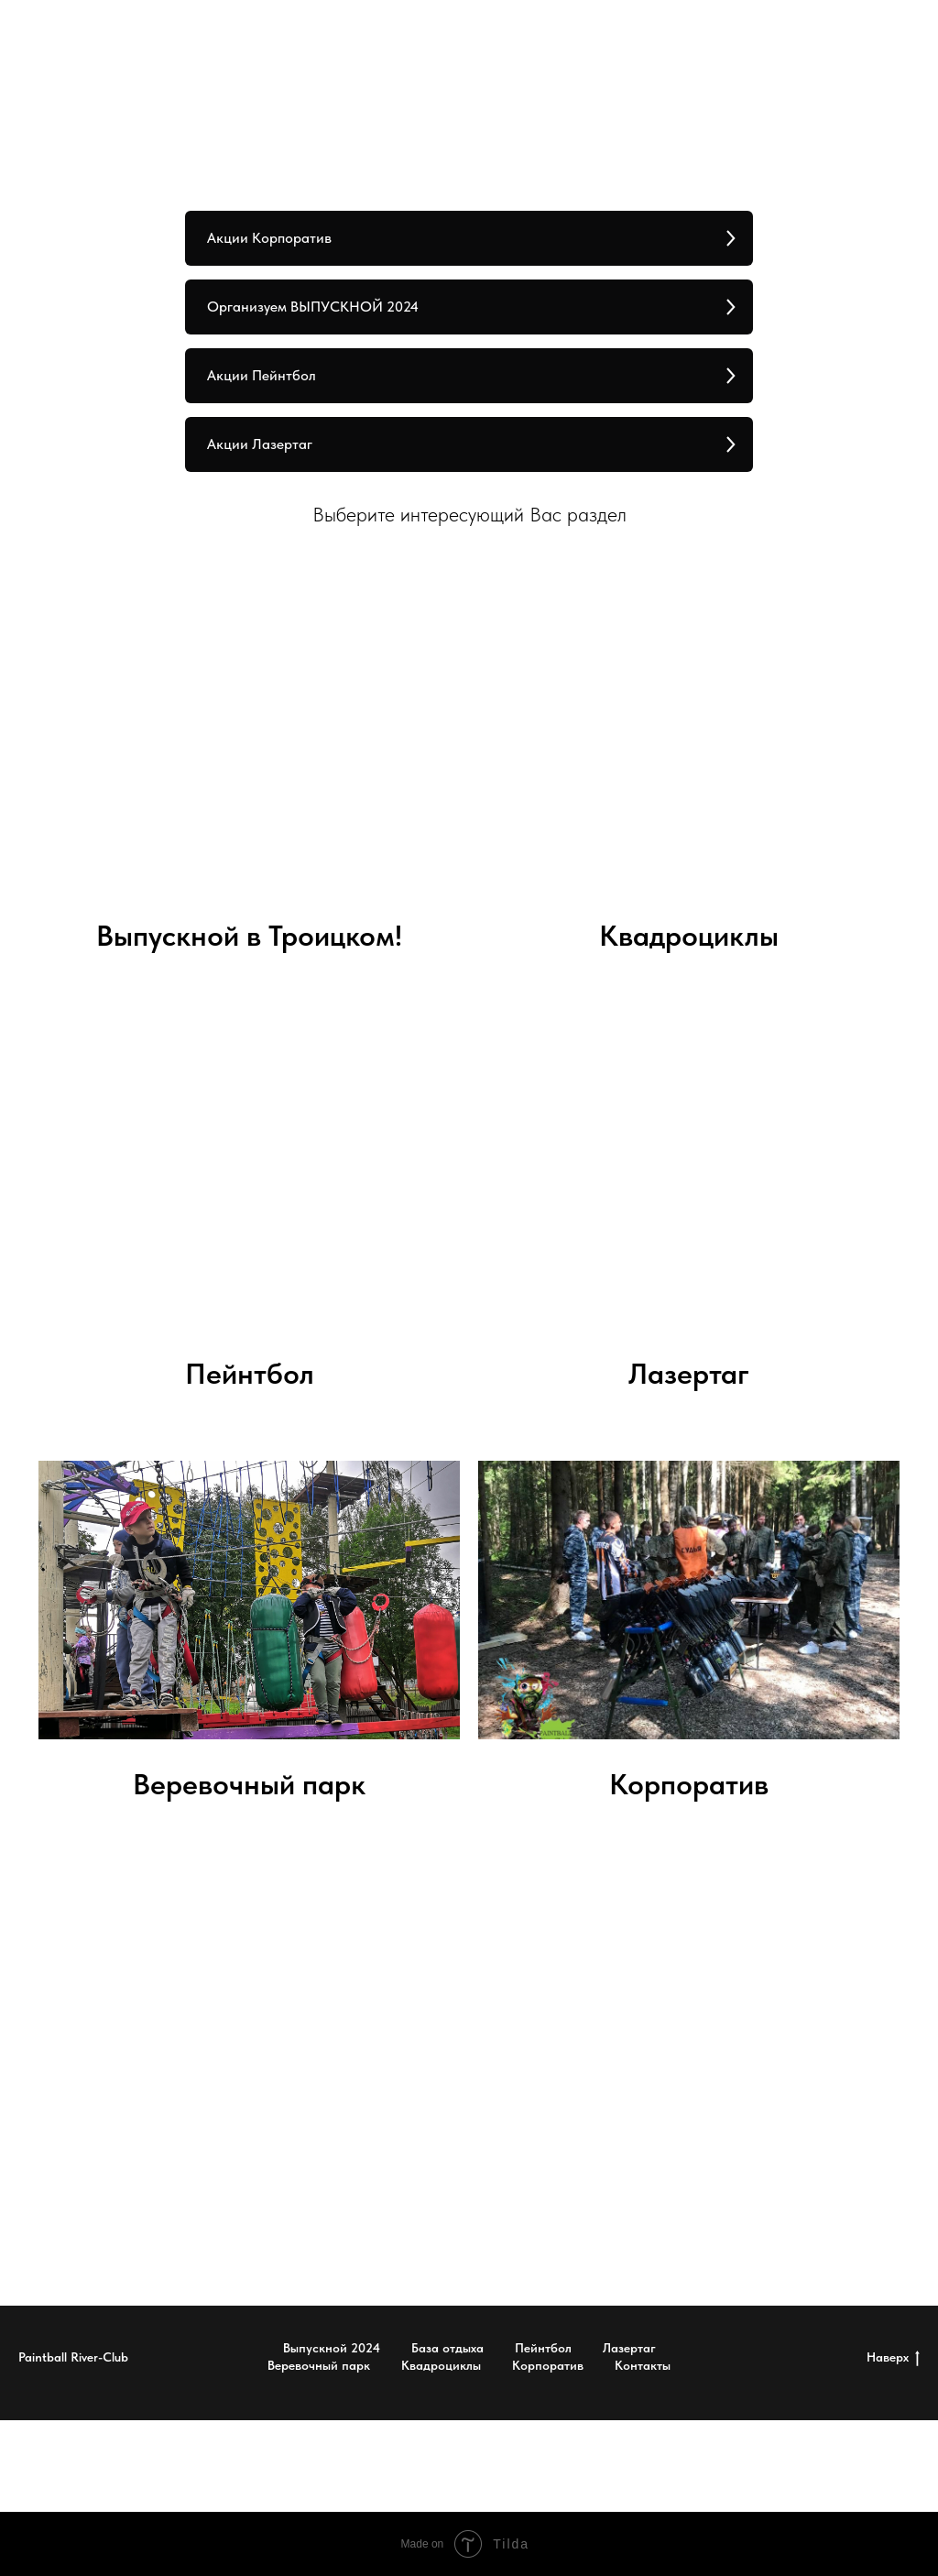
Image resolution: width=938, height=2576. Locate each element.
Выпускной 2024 (331, 2347)
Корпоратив (689, 1784)
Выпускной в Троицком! (249, 935)
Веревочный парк (249, 1784)
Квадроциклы (689, 935)
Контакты (643, 2365)
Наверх (893, 2358)
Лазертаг (688, 1373)
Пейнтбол (543, 2347)
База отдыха (447, 2347)
